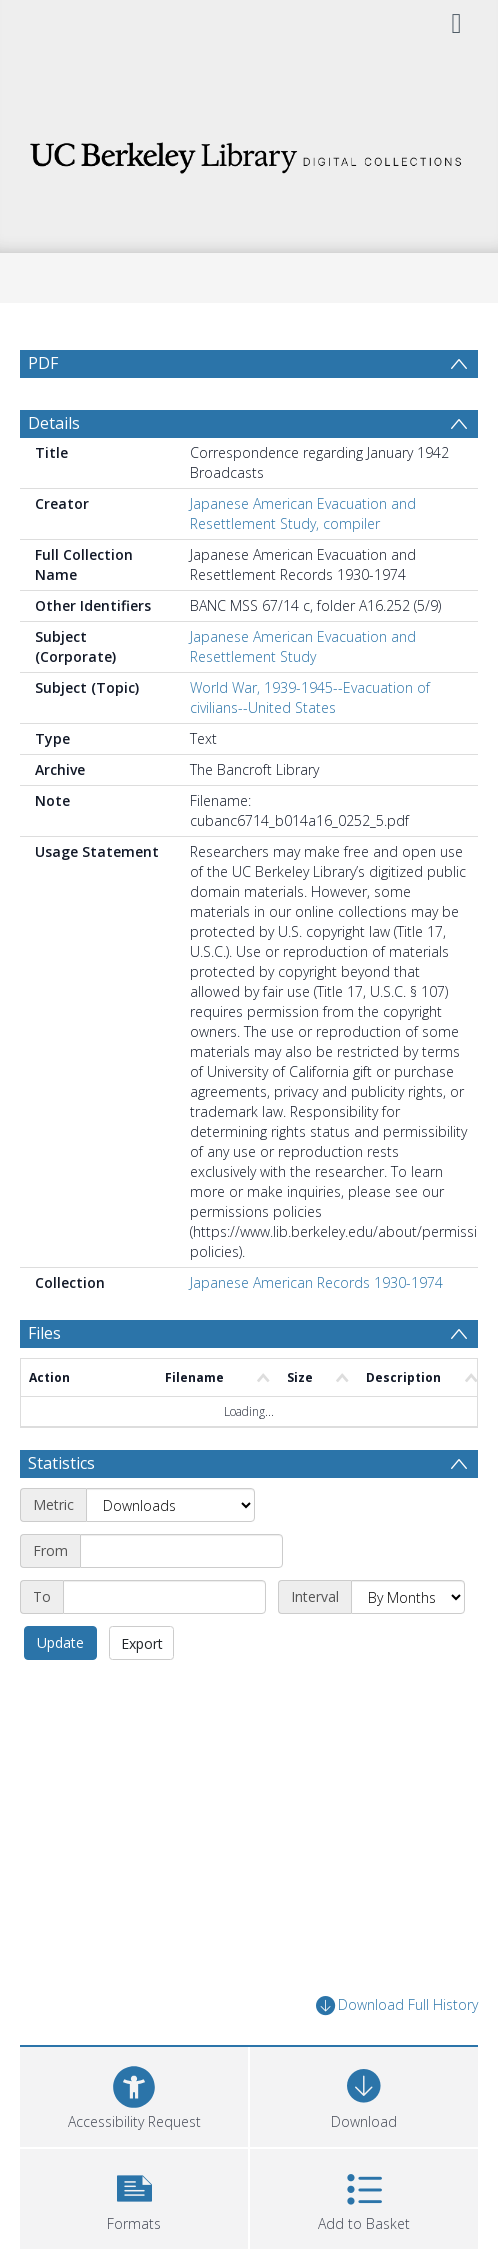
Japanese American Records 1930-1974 (316, 1330)
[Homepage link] (249, 152)
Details (54, 471)
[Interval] (408, 1645)
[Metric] (170, 1553)
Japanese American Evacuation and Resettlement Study (303, 694)
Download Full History (397, 2053)
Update (60, 1690)
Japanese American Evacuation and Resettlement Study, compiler (303, 561)
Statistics (61, 1511)
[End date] (164, 1645)
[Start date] (181, 1599)
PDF (43, 363)
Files (44, 1381)
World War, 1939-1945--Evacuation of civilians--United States (310, 745)
